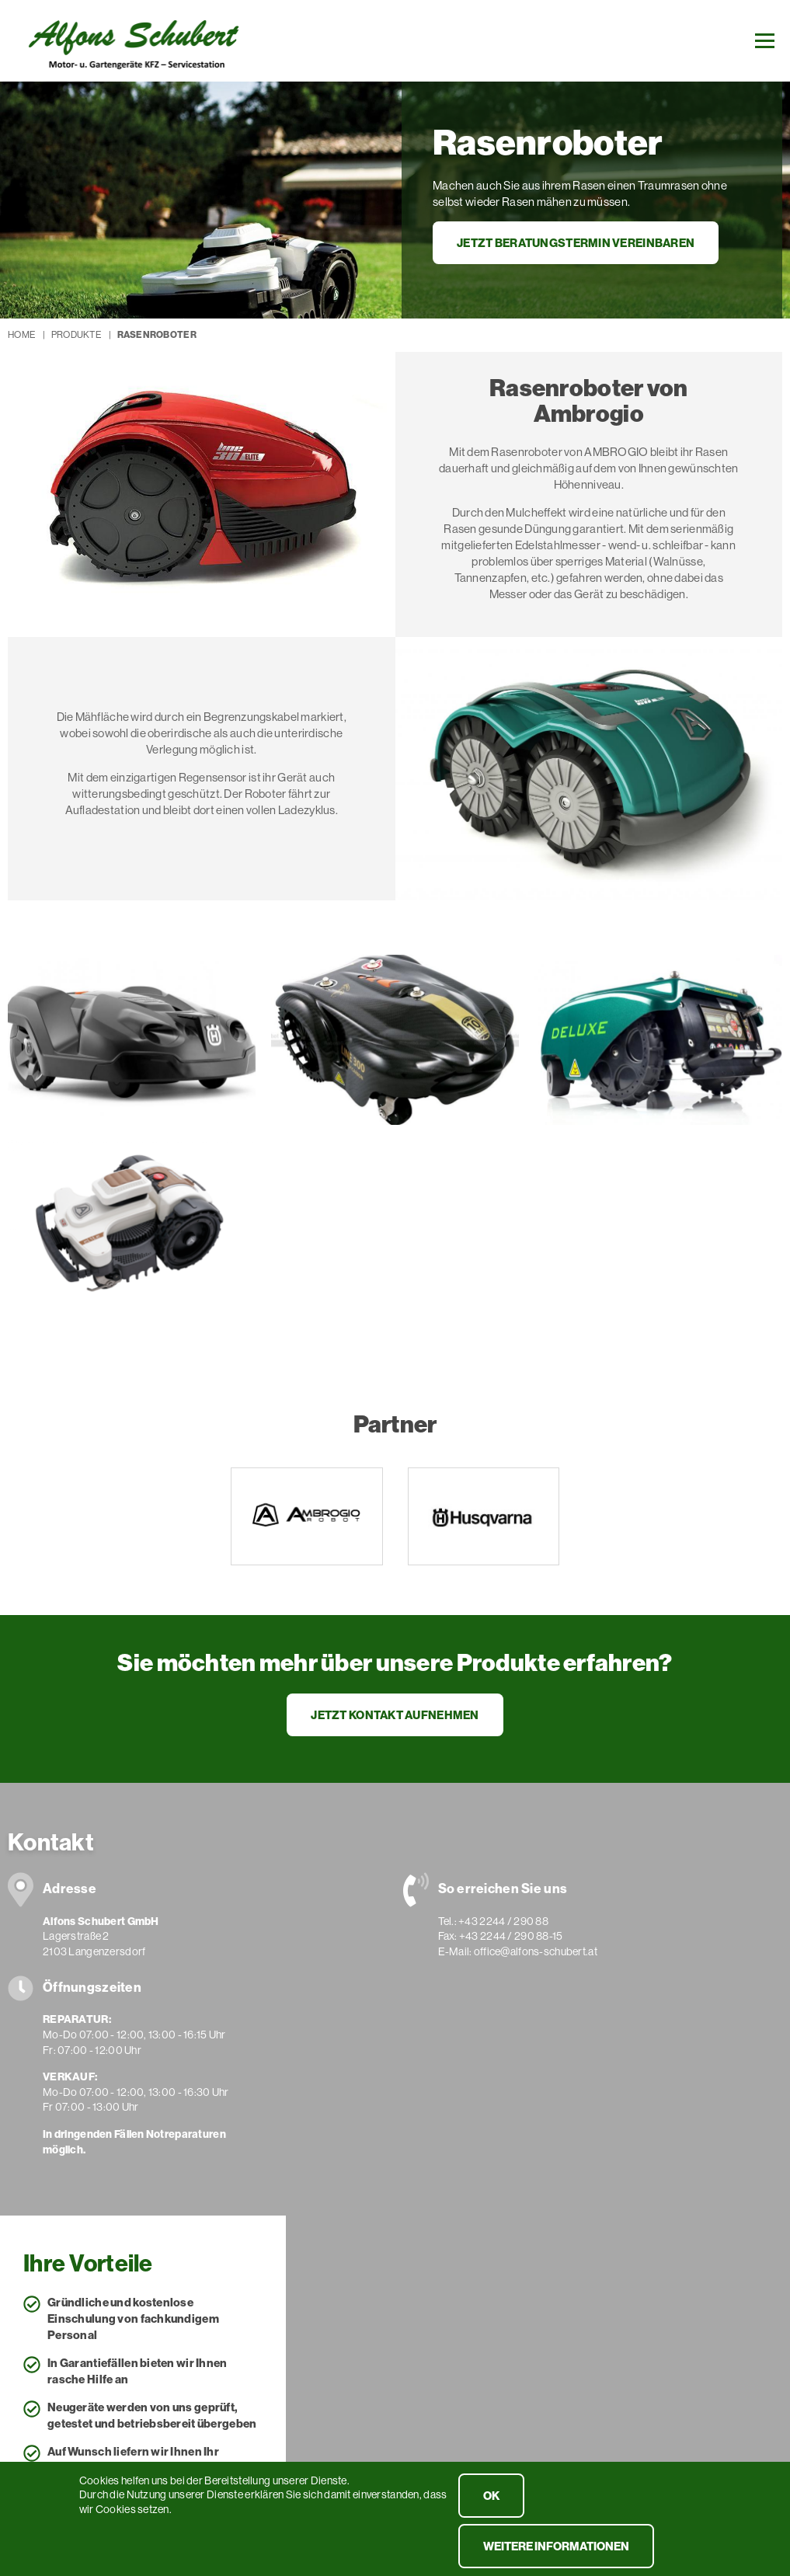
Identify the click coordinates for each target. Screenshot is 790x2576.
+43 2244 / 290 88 (503, 1921)
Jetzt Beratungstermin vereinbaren (575, 242)
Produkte (76, 334)
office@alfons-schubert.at (535, 1951)
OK (491, 2503)
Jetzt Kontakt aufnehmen (395, 1714)
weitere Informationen (556, 2553)
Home (21, 334)
